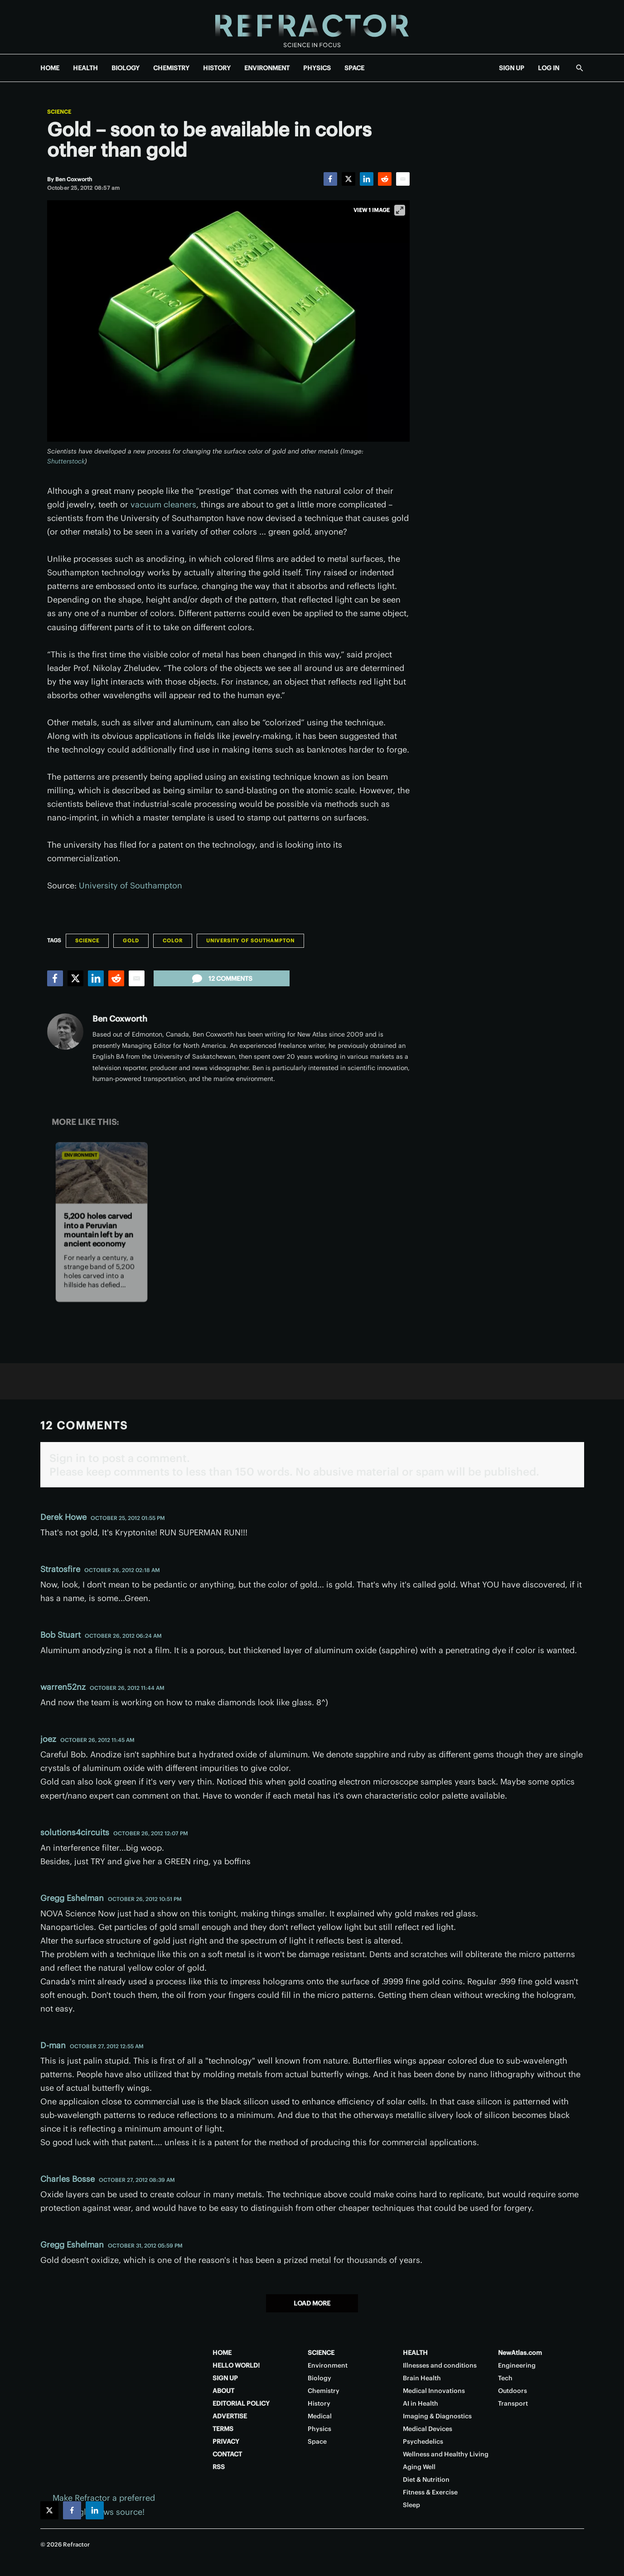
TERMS (223, 2429)
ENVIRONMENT (267, 68)
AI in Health (420, 2403)
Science (59, 112)
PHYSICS (317, 68)
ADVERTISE (230, 2416)
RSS (219, 2467)
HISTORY (217, 68)
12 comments (221, 978)
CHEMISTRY (171, 68)
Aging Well (419, 2467)
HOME (49, 68)
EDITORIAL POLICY (241, 2403)
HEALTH (85, 68)
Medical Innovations (434, 2391)
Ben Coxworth (119, 1018)
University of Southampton (130, 885)
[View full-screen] (399, 210)
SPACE (354, 68)
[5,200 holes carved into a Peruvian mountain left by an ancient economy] (101, 1172)
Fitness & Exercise (430, 2492)
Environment (80, 1155)
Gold (131, 940)
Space (317, 2441)
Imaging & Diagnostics (437, 2416)
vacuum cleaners (163, 504)
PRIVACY (226, 2441)
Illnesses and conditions (440, 2365)
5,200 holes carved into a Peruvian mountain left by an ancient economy (98, 1230)
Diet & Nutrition (426, 2479)
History (319, 2403)
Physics (319, 2429)
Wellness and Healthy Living (446, 2454)
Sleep (411, 2505)
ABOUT (223, 2391)
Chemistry (323, 2391)
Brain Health (422, 2378)
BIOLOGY (125, 68)
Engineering (517, 2365)
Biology (319, 2378)
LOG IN (548, 68)
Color (173, 940)
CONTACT (227, 2454)
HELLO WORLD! (236, 2365)
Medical (320, 2416)
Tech (505, 2378)
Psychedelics (423, 2441)
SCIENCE (321, 2353)
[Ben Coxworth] (73, 179)
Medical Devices (427, 2429)
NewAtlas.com (520, 2353)
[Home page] (311, 26)
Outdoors (512, 2391)
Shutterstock (66, 461)
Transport (513, 2403)
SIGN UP (511, 68)
